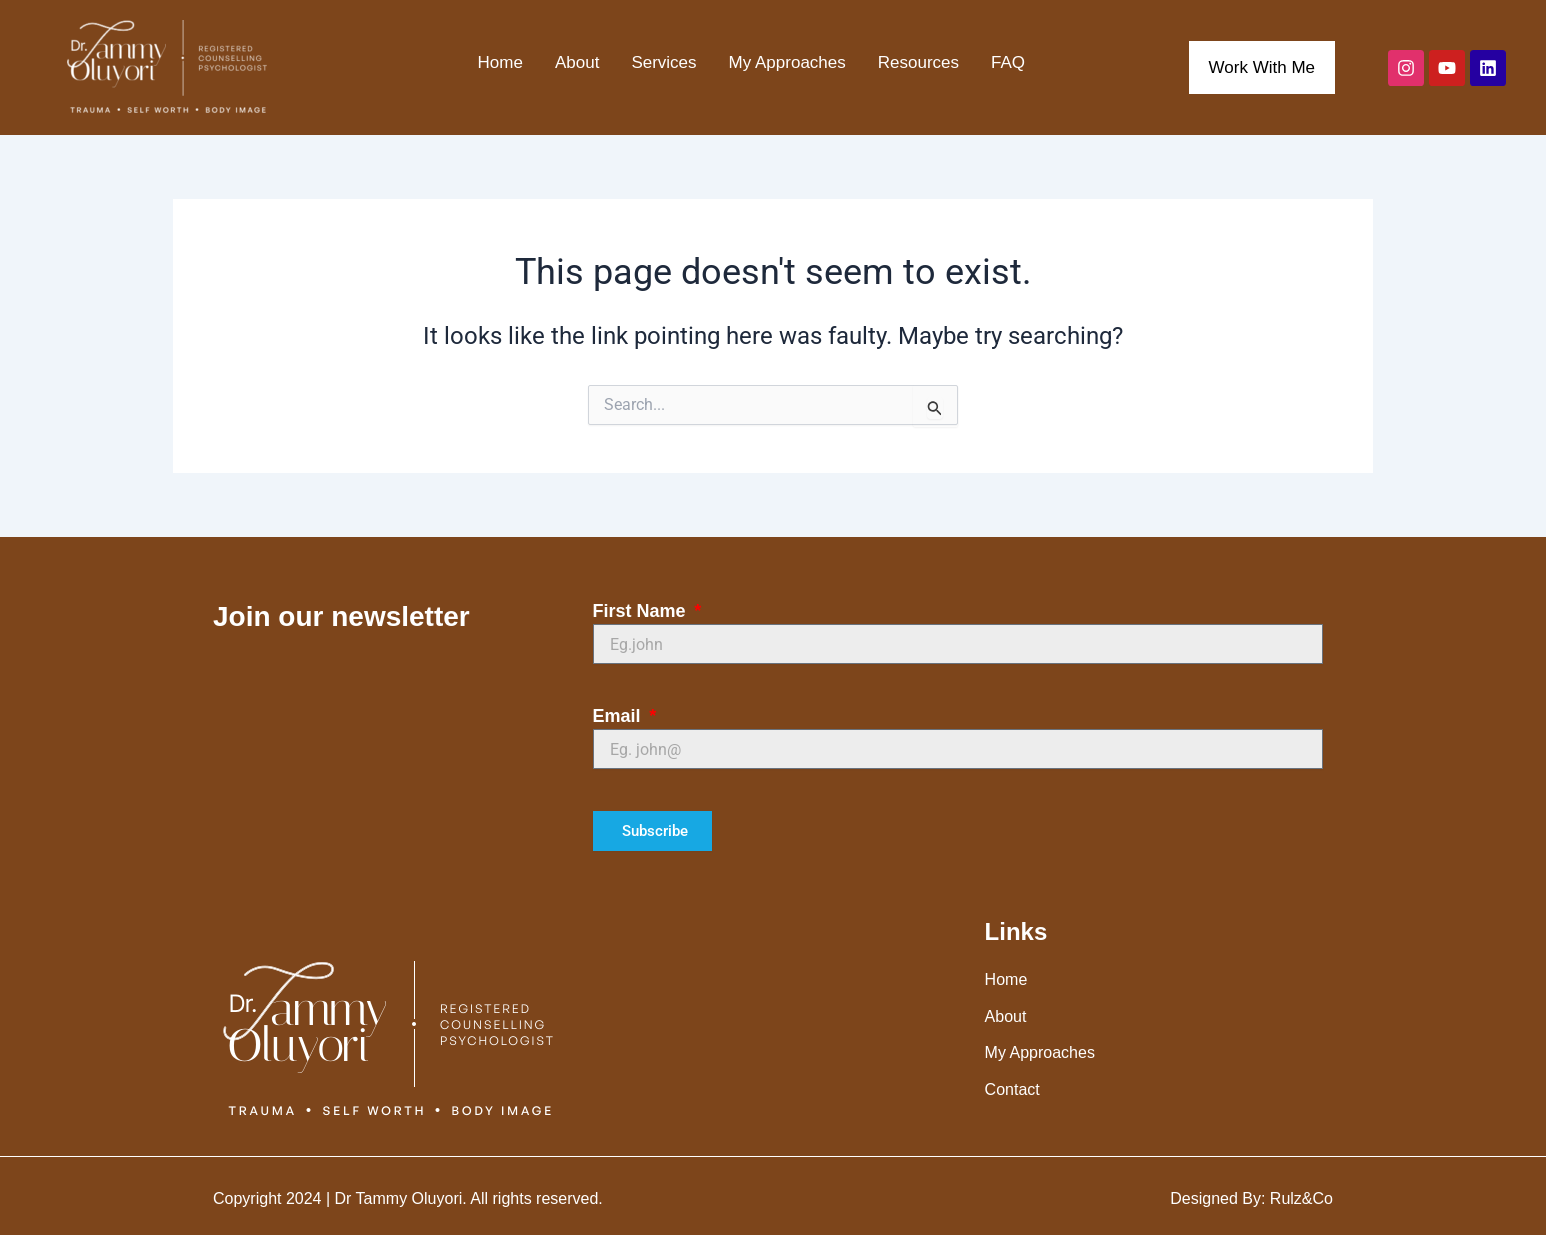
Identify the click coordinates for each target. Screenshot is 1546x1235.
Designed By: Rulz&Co (1251, 1198)
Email (619, 716)
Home (500, 62)
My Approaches (787, 62)
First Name (642, 611)
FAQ (1008, 62)
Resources (918, 62)
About (577, 62)
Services (663, 62)
